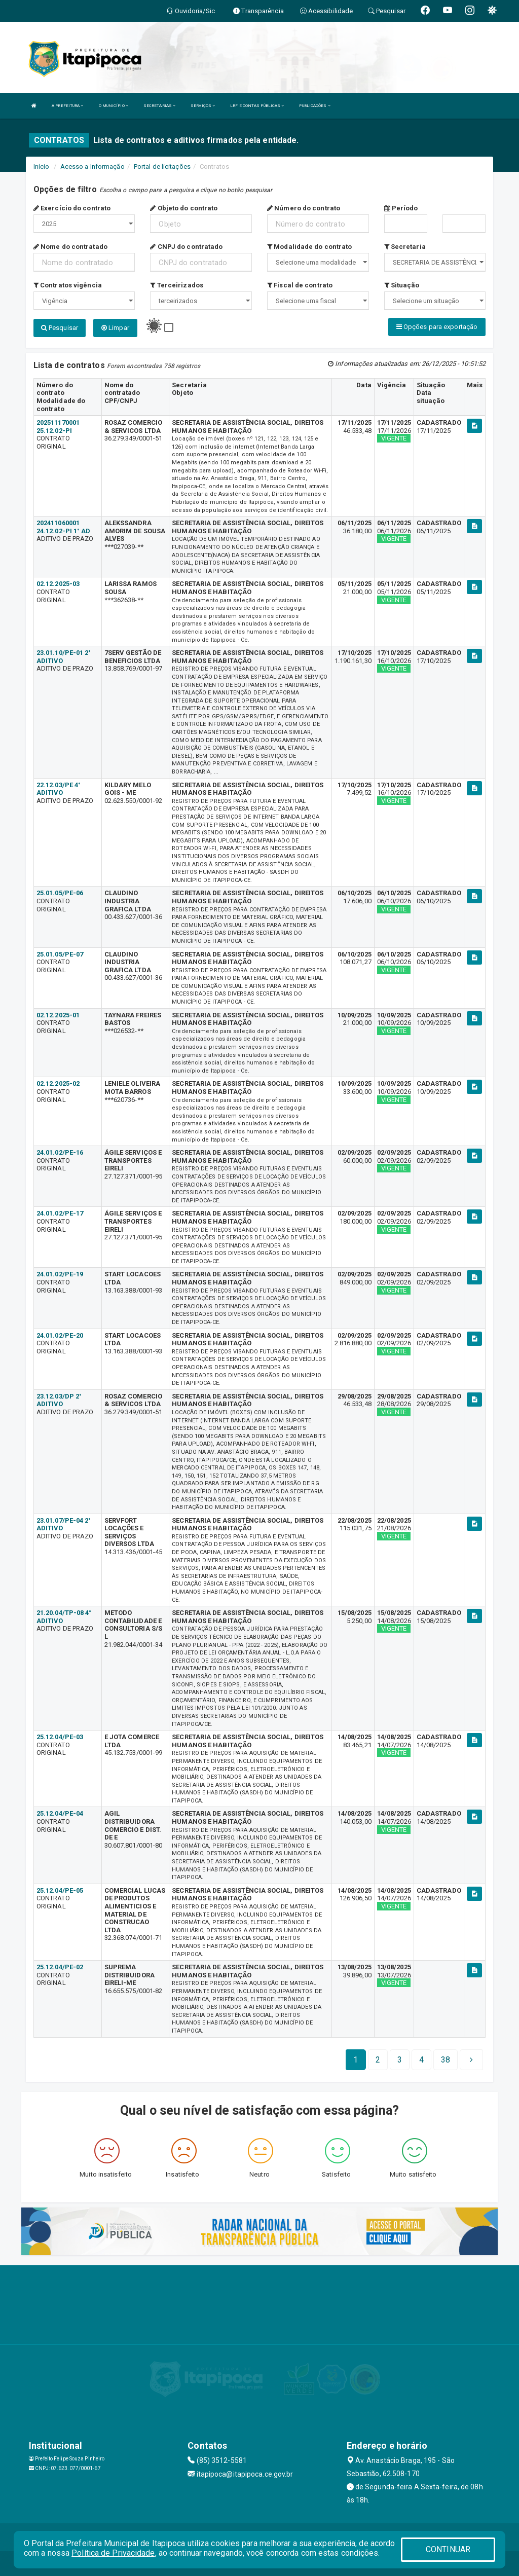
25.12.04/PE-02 (59, 1966)
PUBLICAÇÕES (314, 105)
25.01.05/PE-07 (59, 953)
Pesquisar (59, 328)
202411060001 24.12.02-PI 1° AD (63, 526)
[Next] (445, 2059)
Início (41, 166)
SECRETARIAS (159, 105)
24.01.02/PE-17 (59, 1213)
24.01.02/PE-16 (59, 1152)
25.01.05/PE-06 (59, 892)
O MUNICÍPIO (113, 105)
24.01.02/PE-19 (59, 1273)
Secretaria (405, 246)
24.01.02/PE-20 (59, 1334)
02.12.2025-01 (58, 1014)
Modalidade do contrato (309, 246)
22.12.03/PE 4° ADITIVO (58, 788)
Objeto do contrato (183, 208)
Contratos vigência (67, 285)
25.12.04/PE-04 (59, 1813)
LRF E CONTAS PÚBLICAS (257, 105)
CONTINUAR (448, 2549)
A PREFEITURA (67, 105)
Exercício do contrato (71, 208)
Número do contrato (303, 208)
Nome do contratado (70, 246)
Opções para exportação (436, 326)
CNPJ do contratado (186, 246)
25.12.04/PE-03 (59, 1736)
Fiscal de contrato (299, 285)
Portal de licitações (162, 166)
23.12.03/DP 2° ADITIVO (59, 1399)
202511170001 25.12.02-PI (58, 426)
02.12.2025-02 (58, 1083)
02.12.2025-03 (58, 583)
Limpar (115, 328)
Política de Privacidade (113, 2553)
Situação (402, 285)
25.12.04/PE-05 (59, 1889)
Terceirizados (176, 285)
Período (401, 208)
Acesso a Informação (92, 166)
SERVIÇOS (203, 105)
